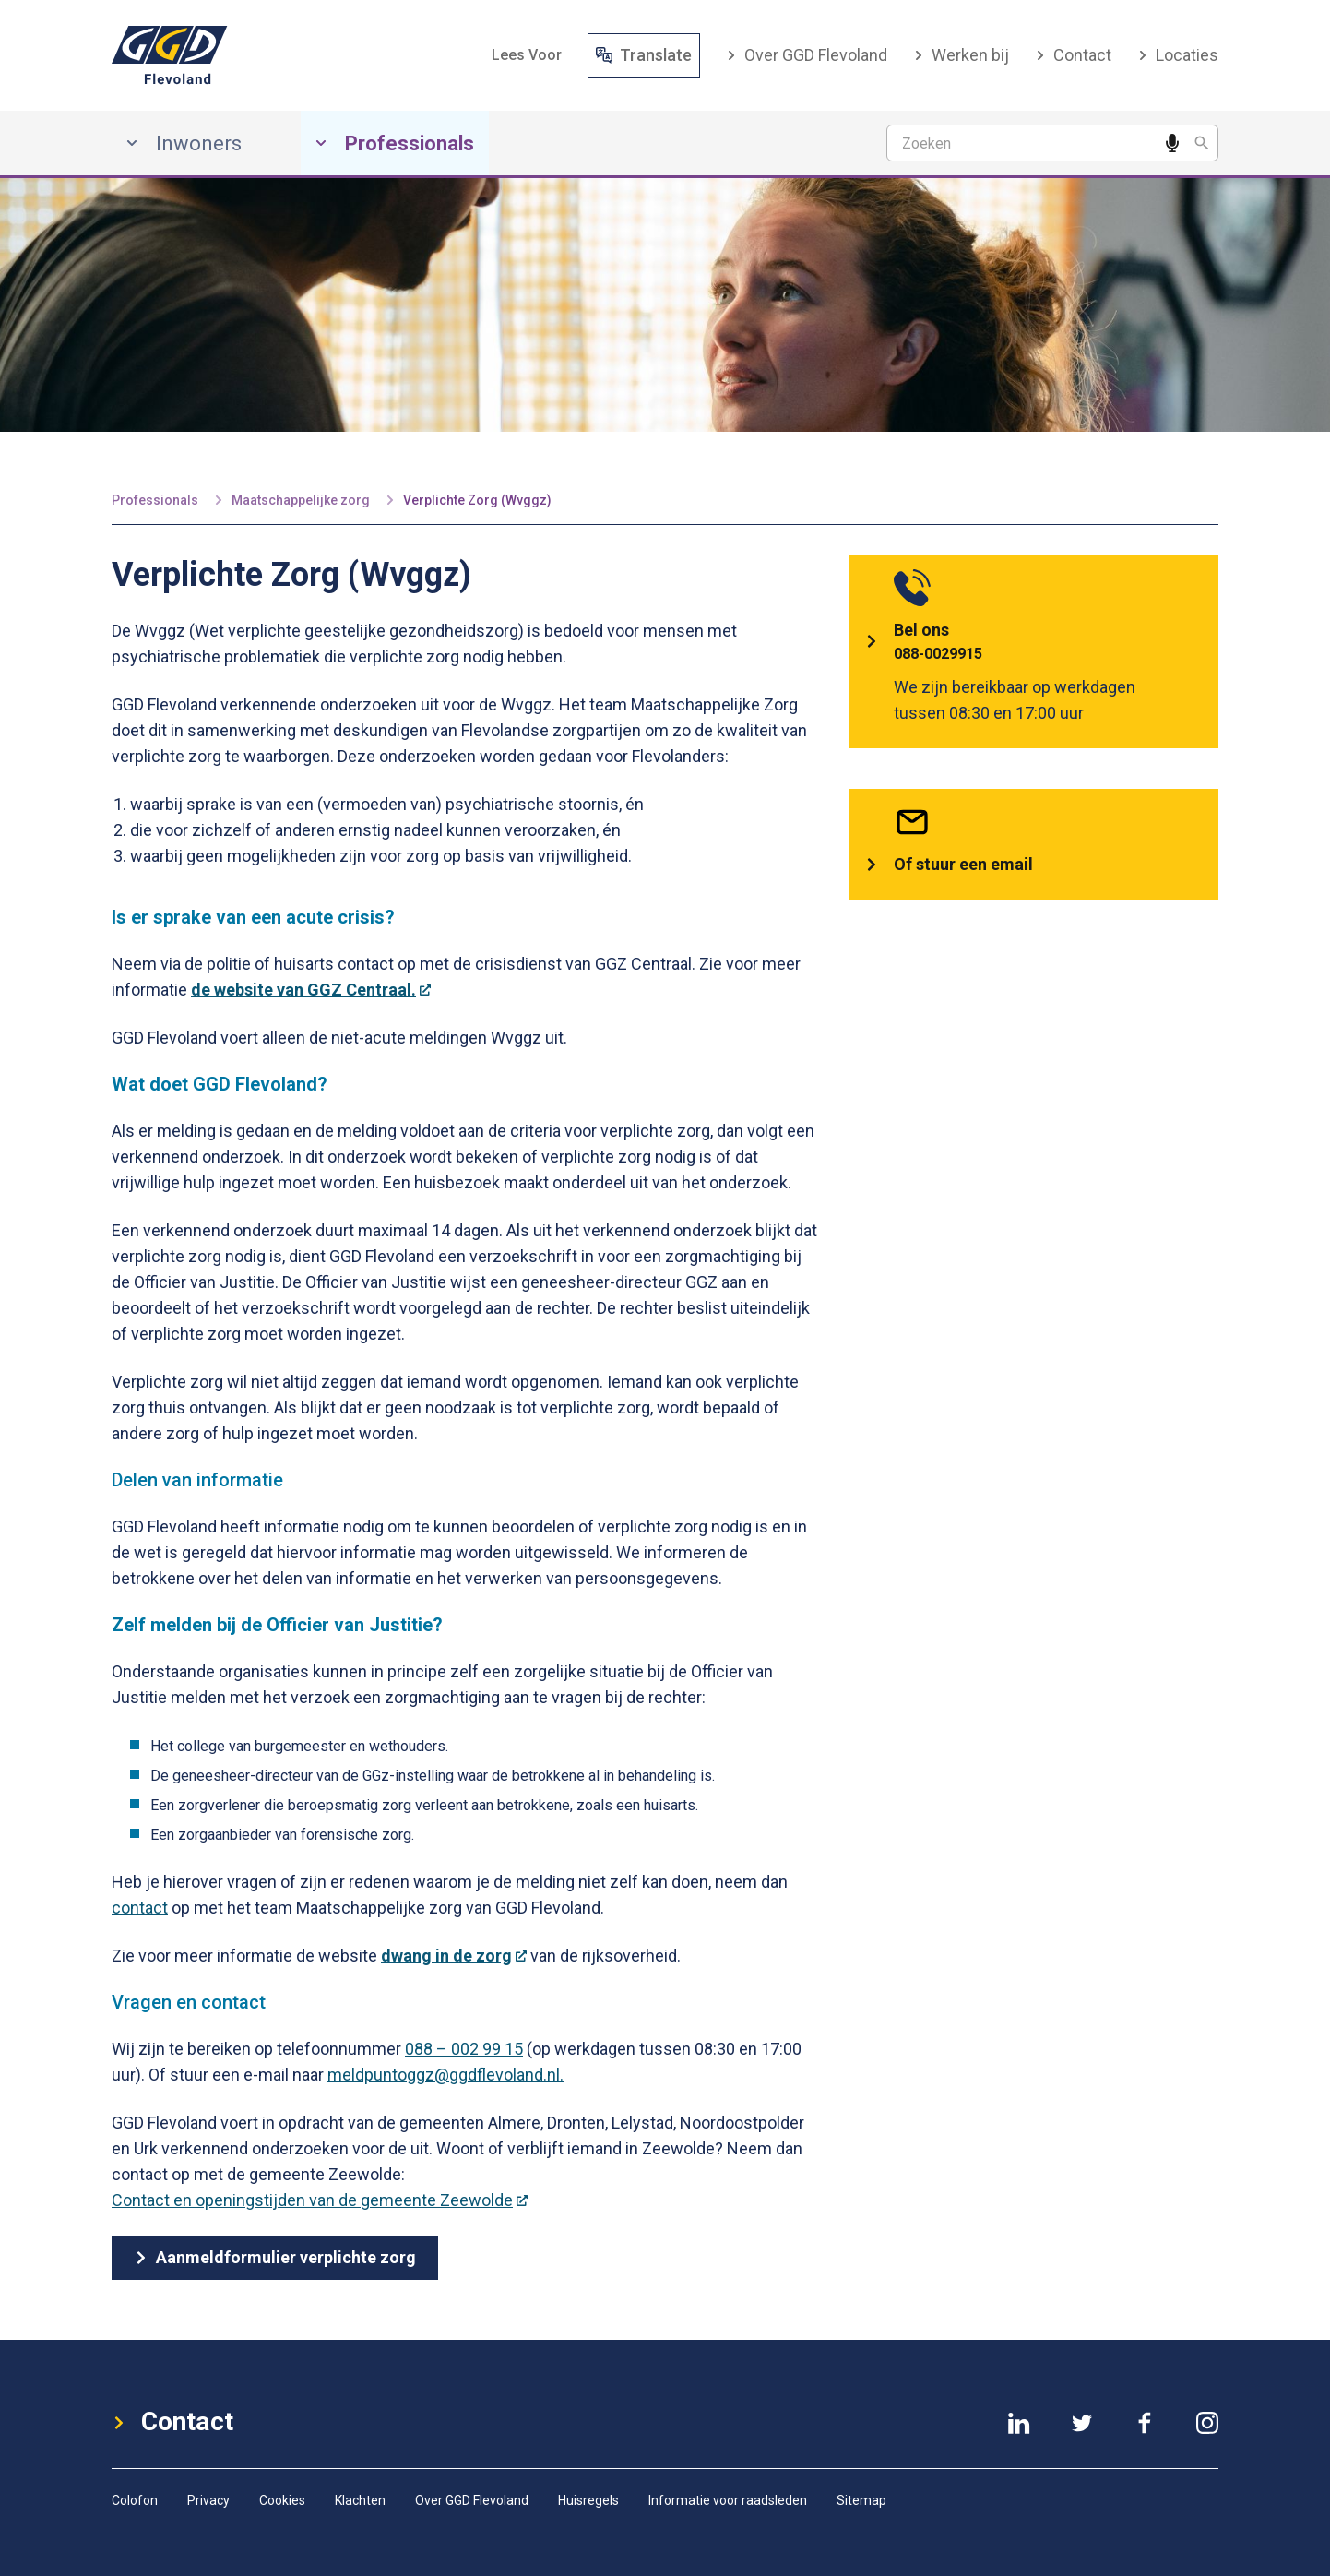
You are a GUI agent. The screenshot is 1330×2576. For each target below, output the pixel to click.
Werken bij (961, 55)
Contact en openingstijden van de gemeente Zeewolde (320, 2200)
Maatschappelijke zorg (301, 500)
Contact (1073, 55)
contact (140, 1907)
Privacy (208, 2500)
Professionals (155, 500)
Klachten (360, 2500)
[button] (527, 55)
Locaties (1177, 55)
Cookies (282, 2500)
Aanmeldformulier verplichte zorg (275, 2257)
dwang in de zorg (454, 1955)
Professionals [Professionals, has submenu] (394, 143)
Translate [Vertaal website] (644, 55)
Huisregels (588, 2500)
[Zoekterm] (1052, 143)
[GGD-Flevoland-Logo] (170, 55)
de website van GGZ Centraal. (311, 989)
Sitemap (861, 2500)
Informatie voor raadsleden (727, 2500)
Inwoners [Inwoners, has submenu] (184, 143)
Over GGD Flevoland (806, 55)
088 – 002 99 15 (464, 2048)
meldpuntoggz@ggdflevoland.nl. (445, 2074)
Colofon (135, 2500)
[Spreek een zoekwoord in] (1172, 143)
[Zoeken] (1202, 143)
